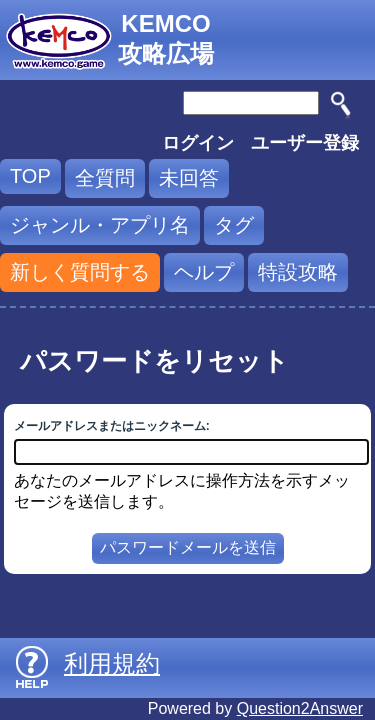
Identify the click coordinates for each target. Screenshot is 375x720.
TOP (30, 176)
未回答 (189, 178)
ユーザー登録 (305, 143)
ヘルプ (204, 272)
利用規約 (112, 663)
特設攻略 (298, 272)
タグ (234, 225)
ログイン (198, 143)
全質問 (105, 178)
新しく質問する (80, 272)
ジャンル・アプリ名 (100, 225)
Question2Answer (300, 708)
